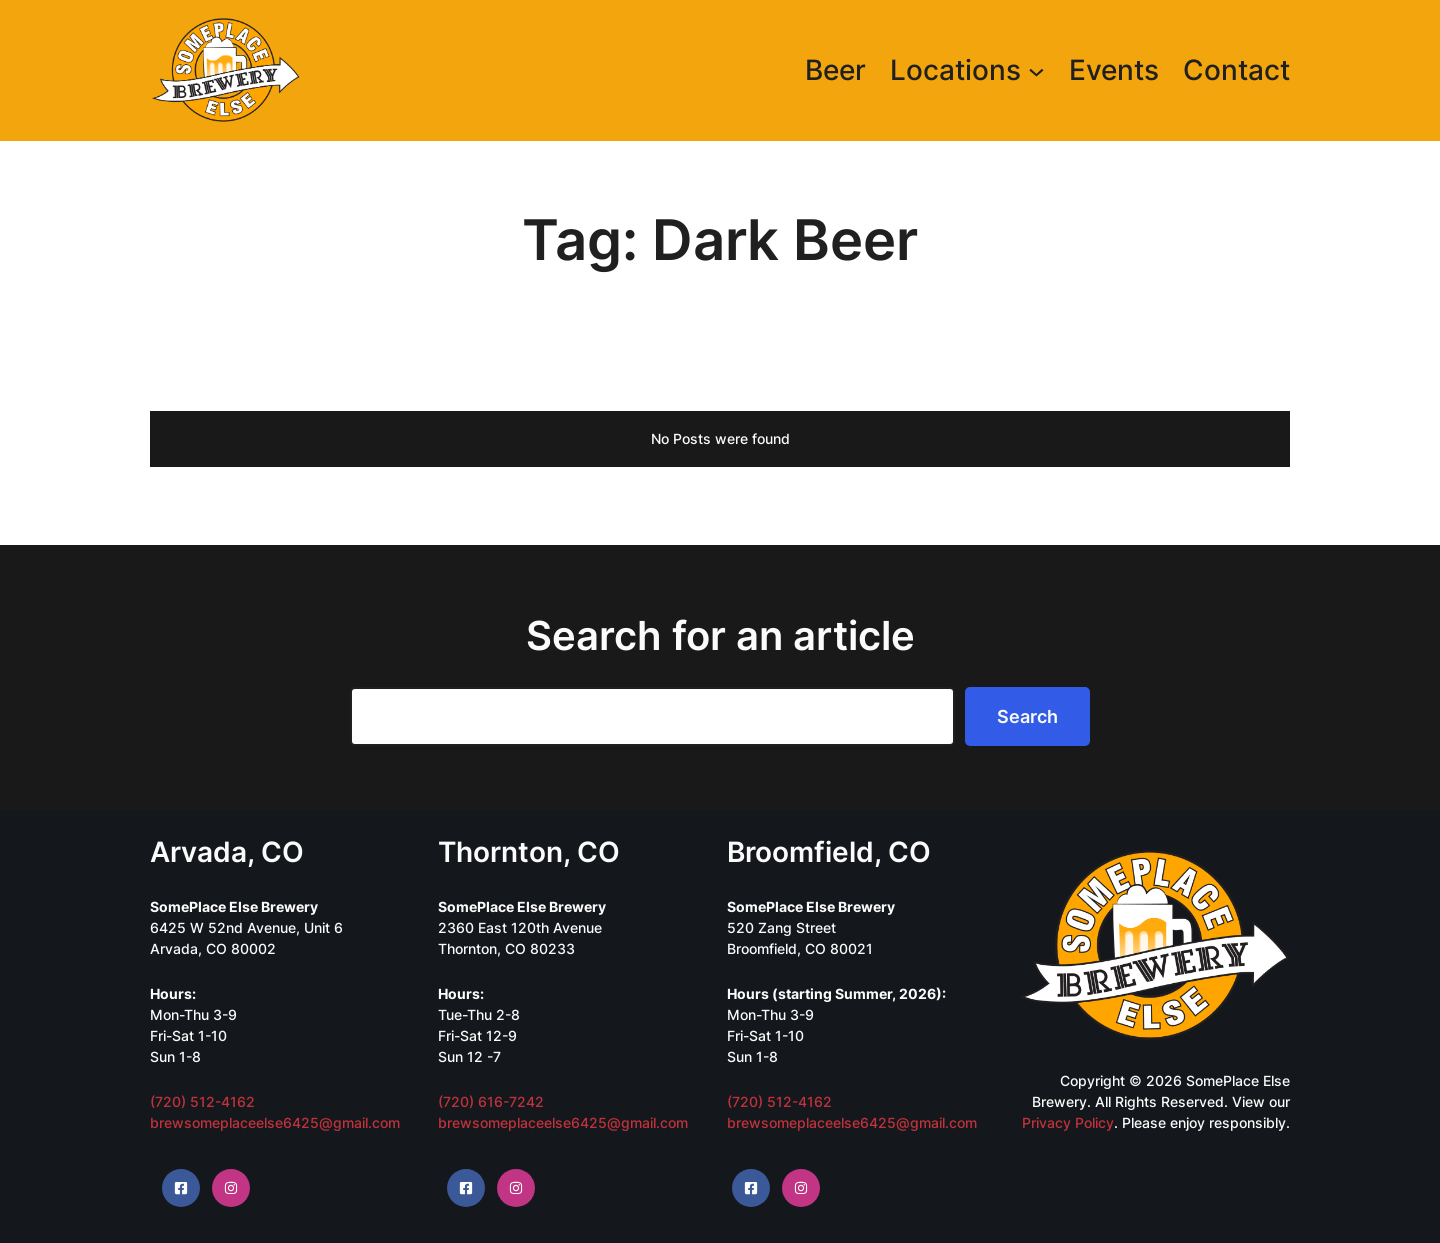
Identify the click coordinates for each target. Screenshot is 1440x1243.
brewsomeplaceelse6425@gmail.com (275, 1122)
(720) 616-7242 (491, 1101)
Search (1027, 716)
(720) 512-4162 (202, 1101)
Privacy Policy (1068, 1122)
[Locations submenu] (1036, 70)
